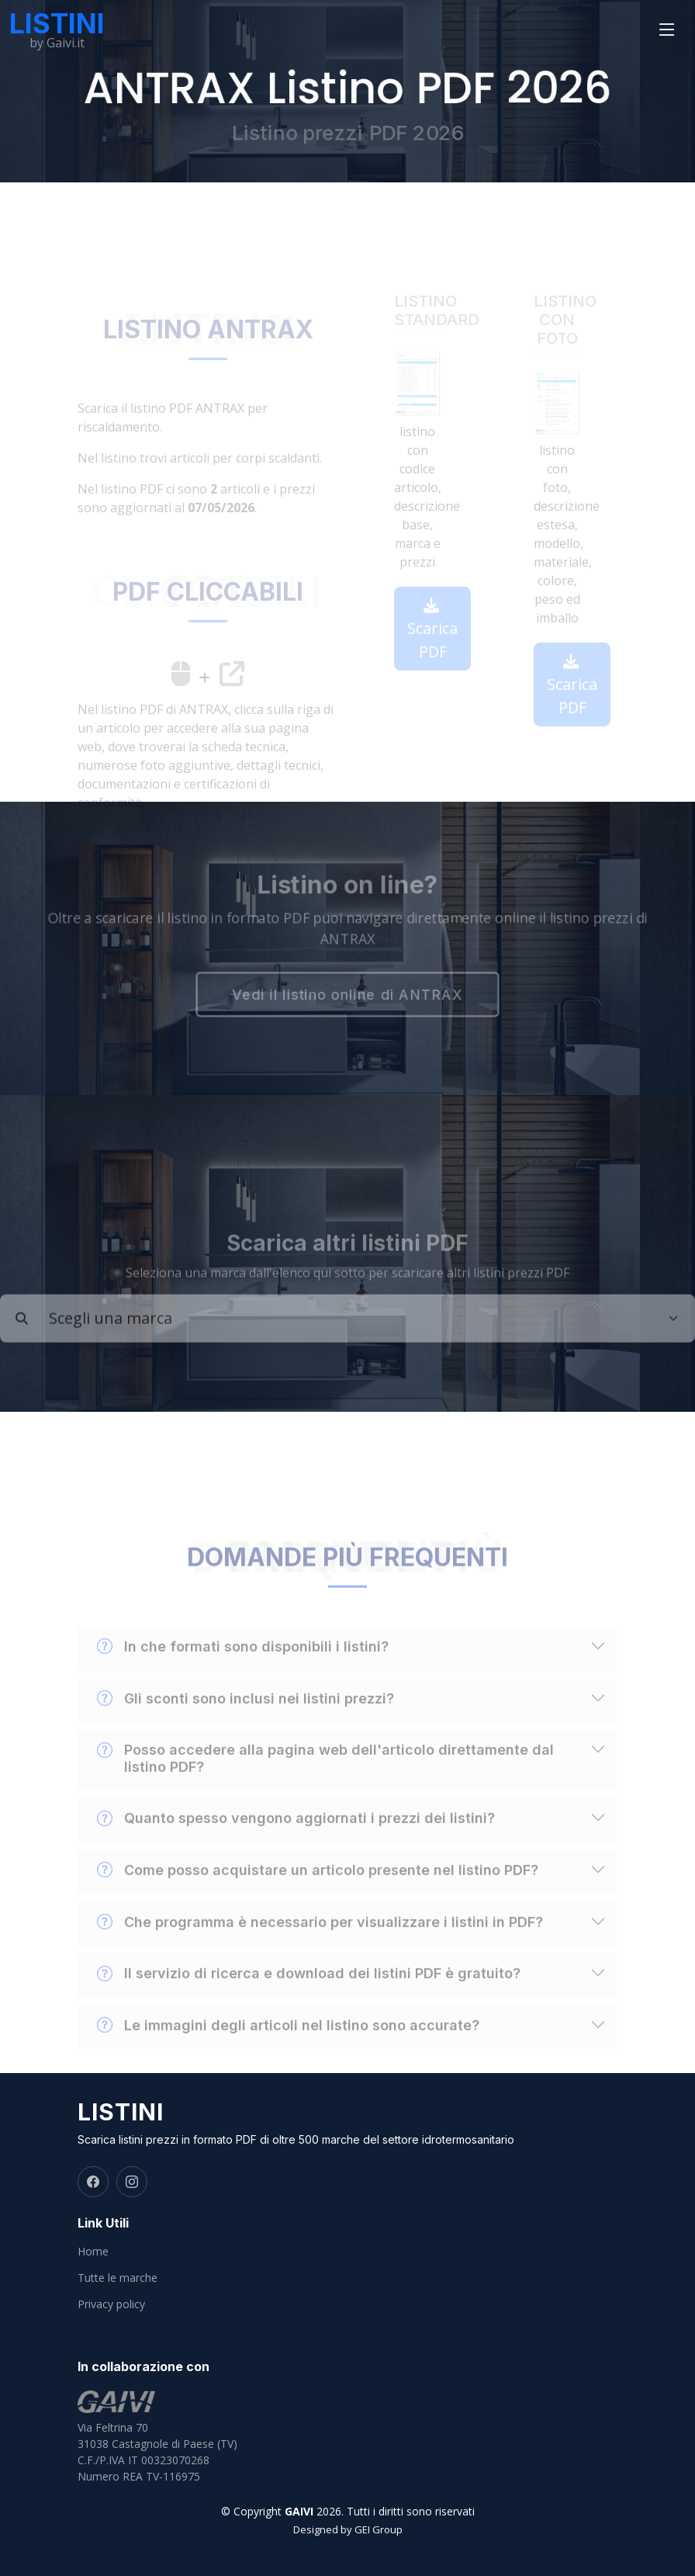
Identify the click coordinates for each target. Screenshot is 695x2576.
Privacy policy (111, 2304)
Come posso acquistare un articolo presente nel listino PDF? (317, 1890)
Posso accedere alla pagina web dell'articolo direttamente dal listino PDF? (325, 1778)
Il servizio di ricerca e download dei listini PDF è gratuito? (308, 1994)
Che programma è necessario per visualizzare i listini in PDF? (320, 1942)
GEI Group (378, 2529)
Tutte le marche (117, 2278)
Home (93, 2251)
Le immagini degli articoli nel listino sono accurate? (288, 2046)
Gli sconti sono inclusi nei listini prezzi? (245, 1719)
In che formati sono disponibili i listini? (243, 1667)
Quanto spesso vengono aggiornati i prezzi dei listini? (296, 1839)
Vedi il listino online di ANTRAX (347, 996)
